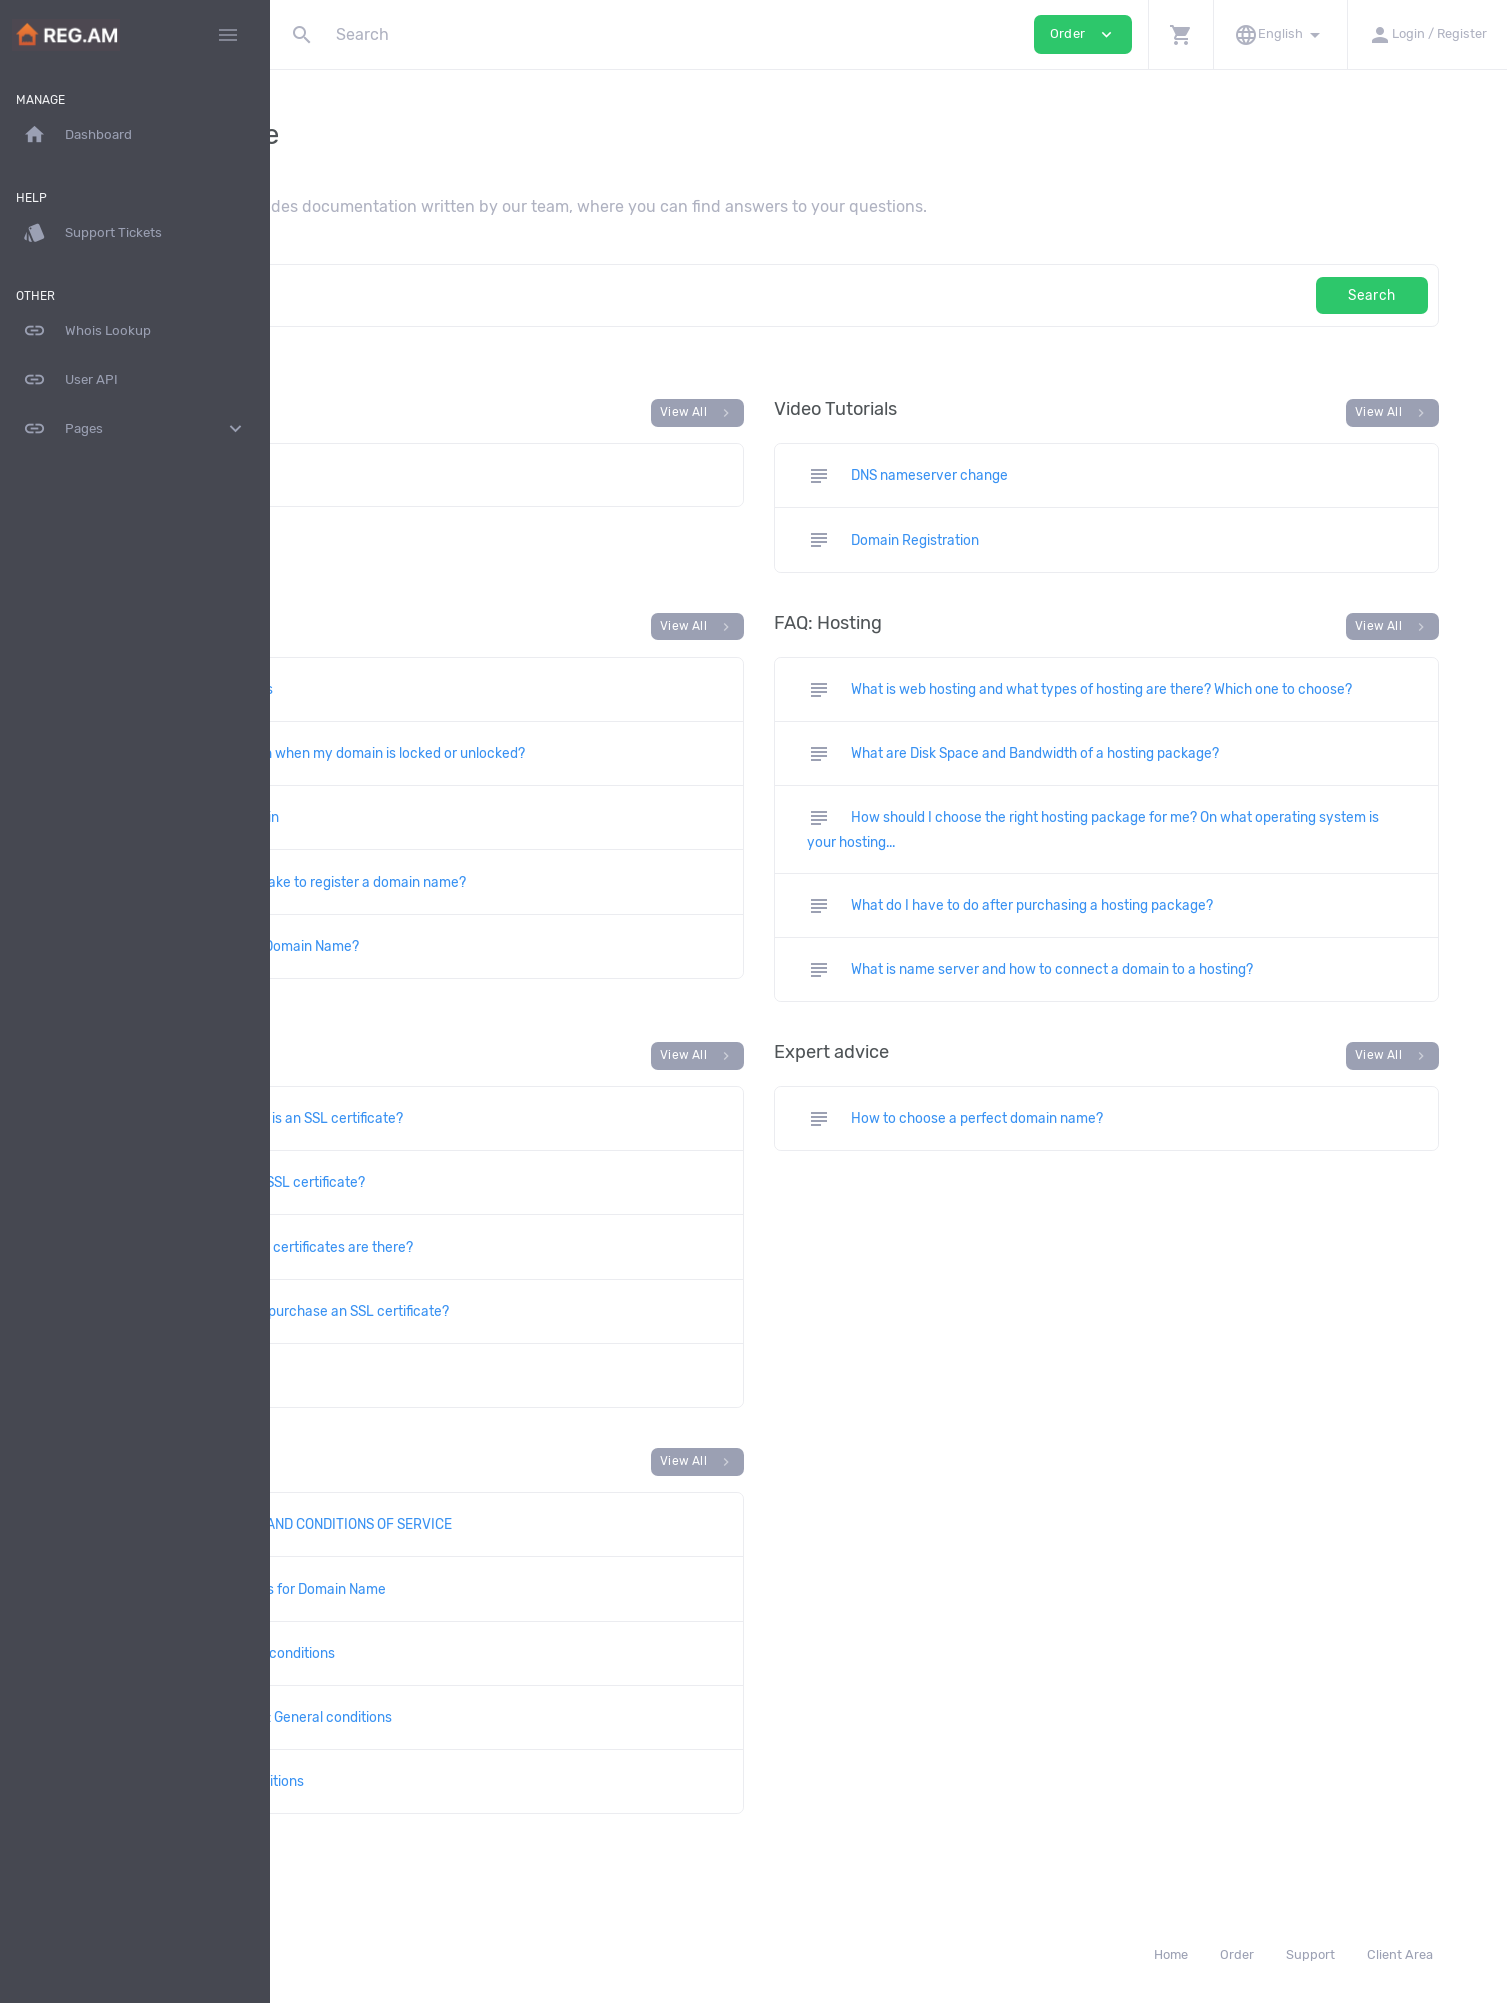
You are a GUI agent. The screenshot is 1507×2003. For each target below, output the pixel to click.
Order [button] (1083, 34)
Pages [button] (135, 429)
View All (827, 413)
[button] (1180, 34)
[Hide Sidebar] (228, 35)
